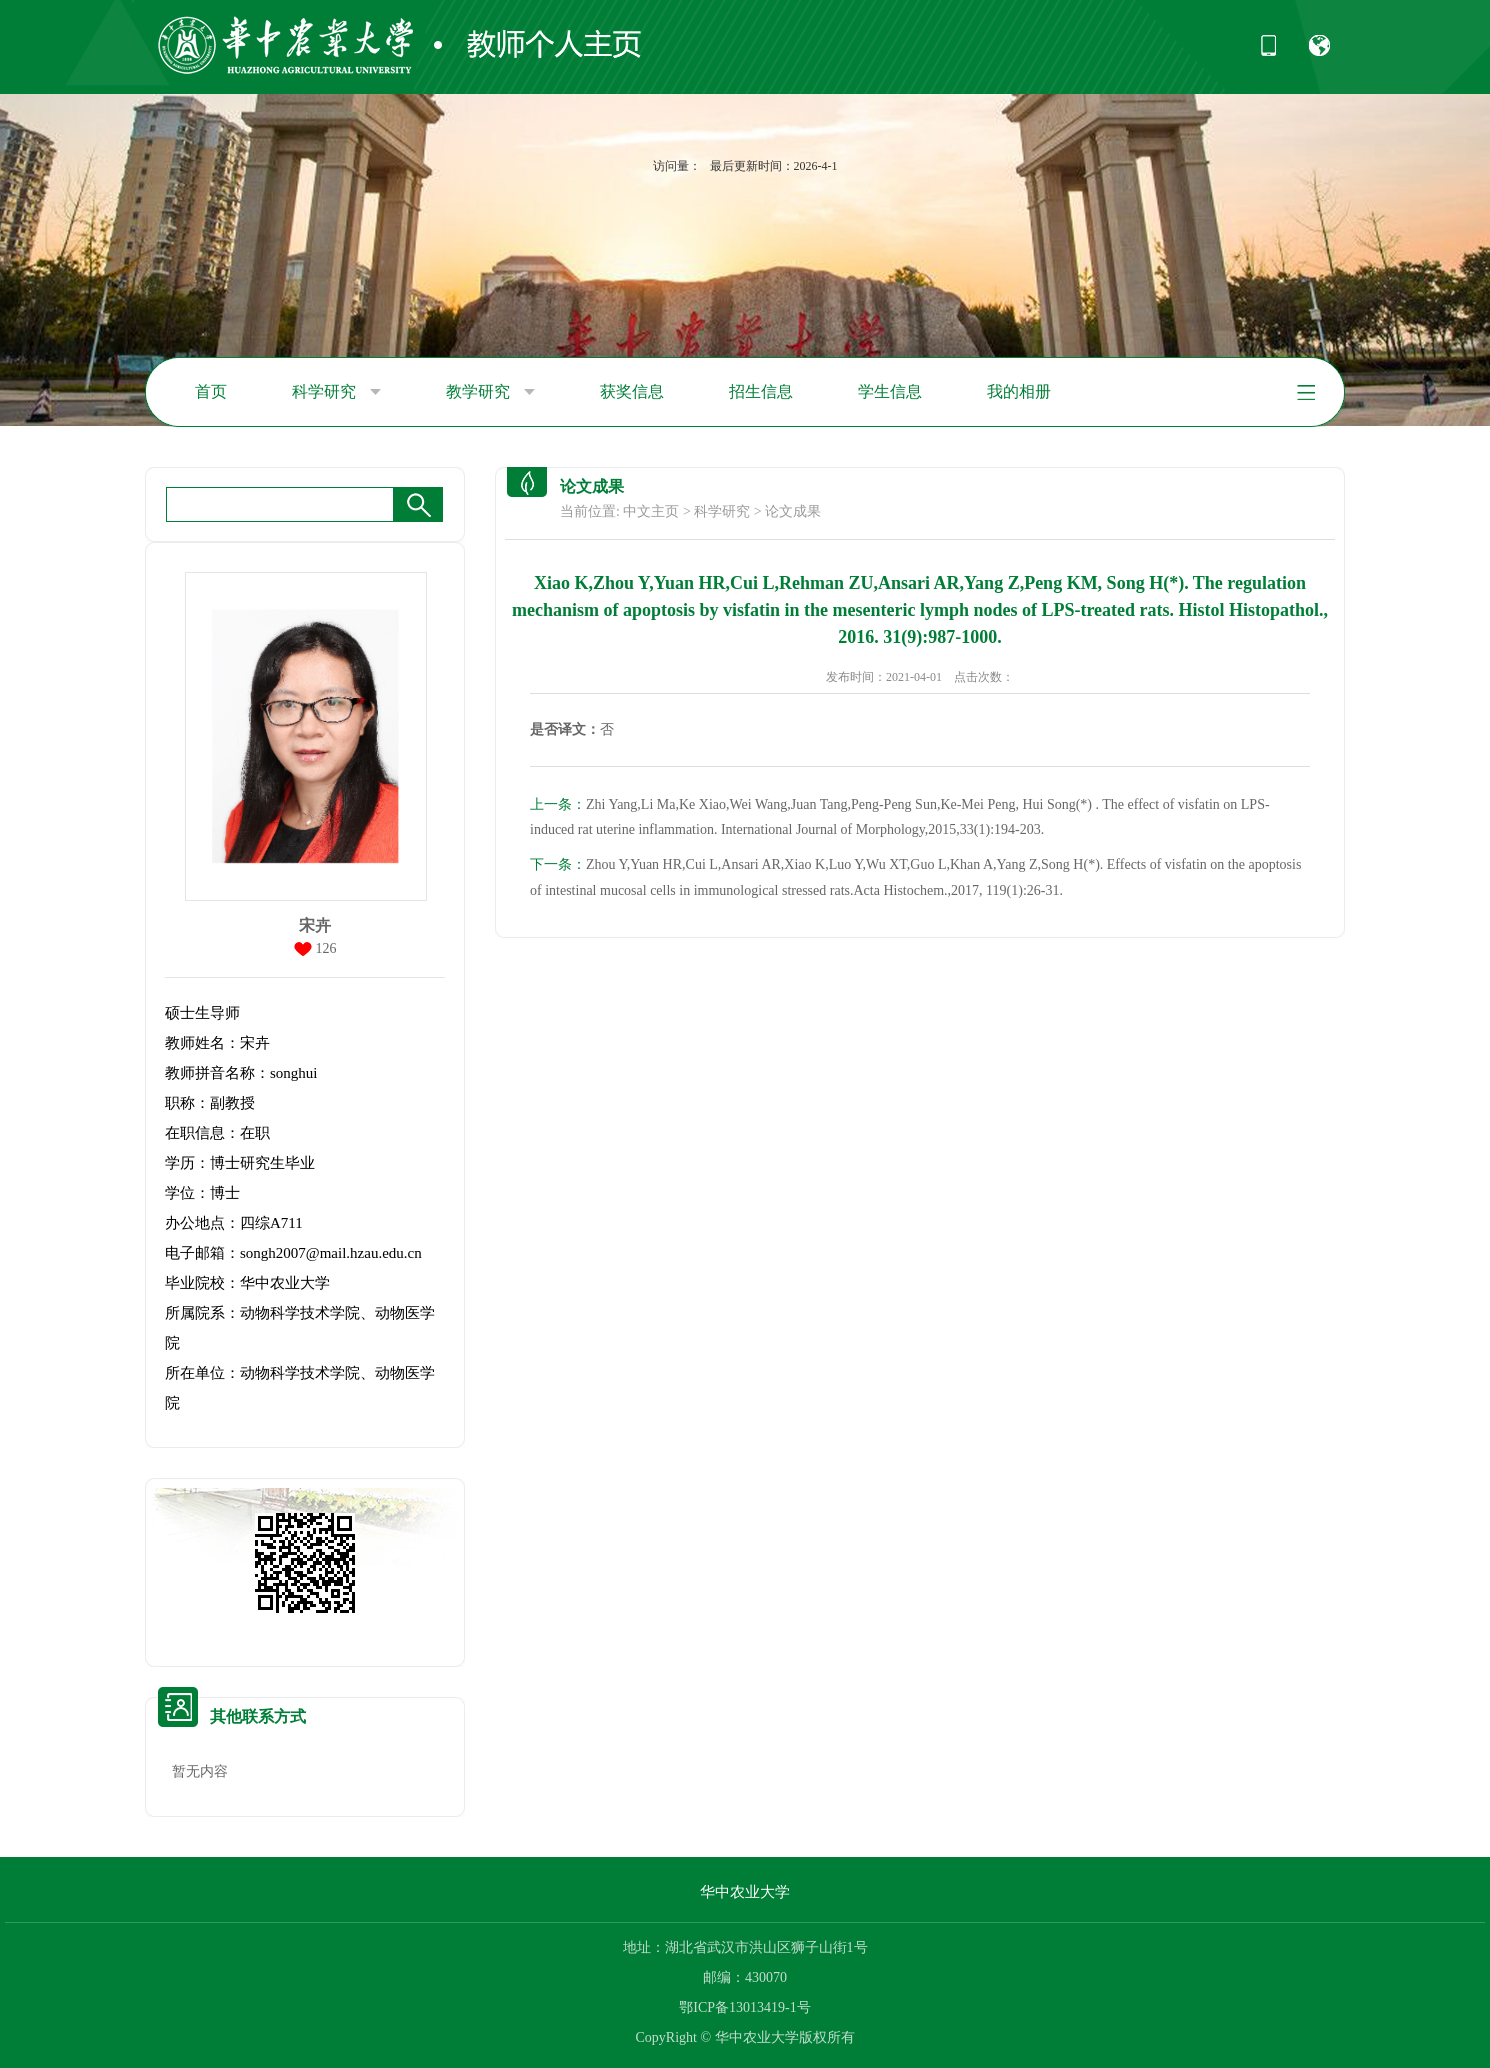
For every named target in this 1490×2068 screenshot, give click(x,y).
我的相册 (1019, 391)
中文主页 (651, 511)
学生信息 (890, 391)
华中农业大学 (745, 1892)
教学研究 (490, 392)
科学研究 (336, 392)
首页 (211, 391)
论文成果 (793, 511)
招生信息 (761, 391)
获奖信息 (632, 391)
